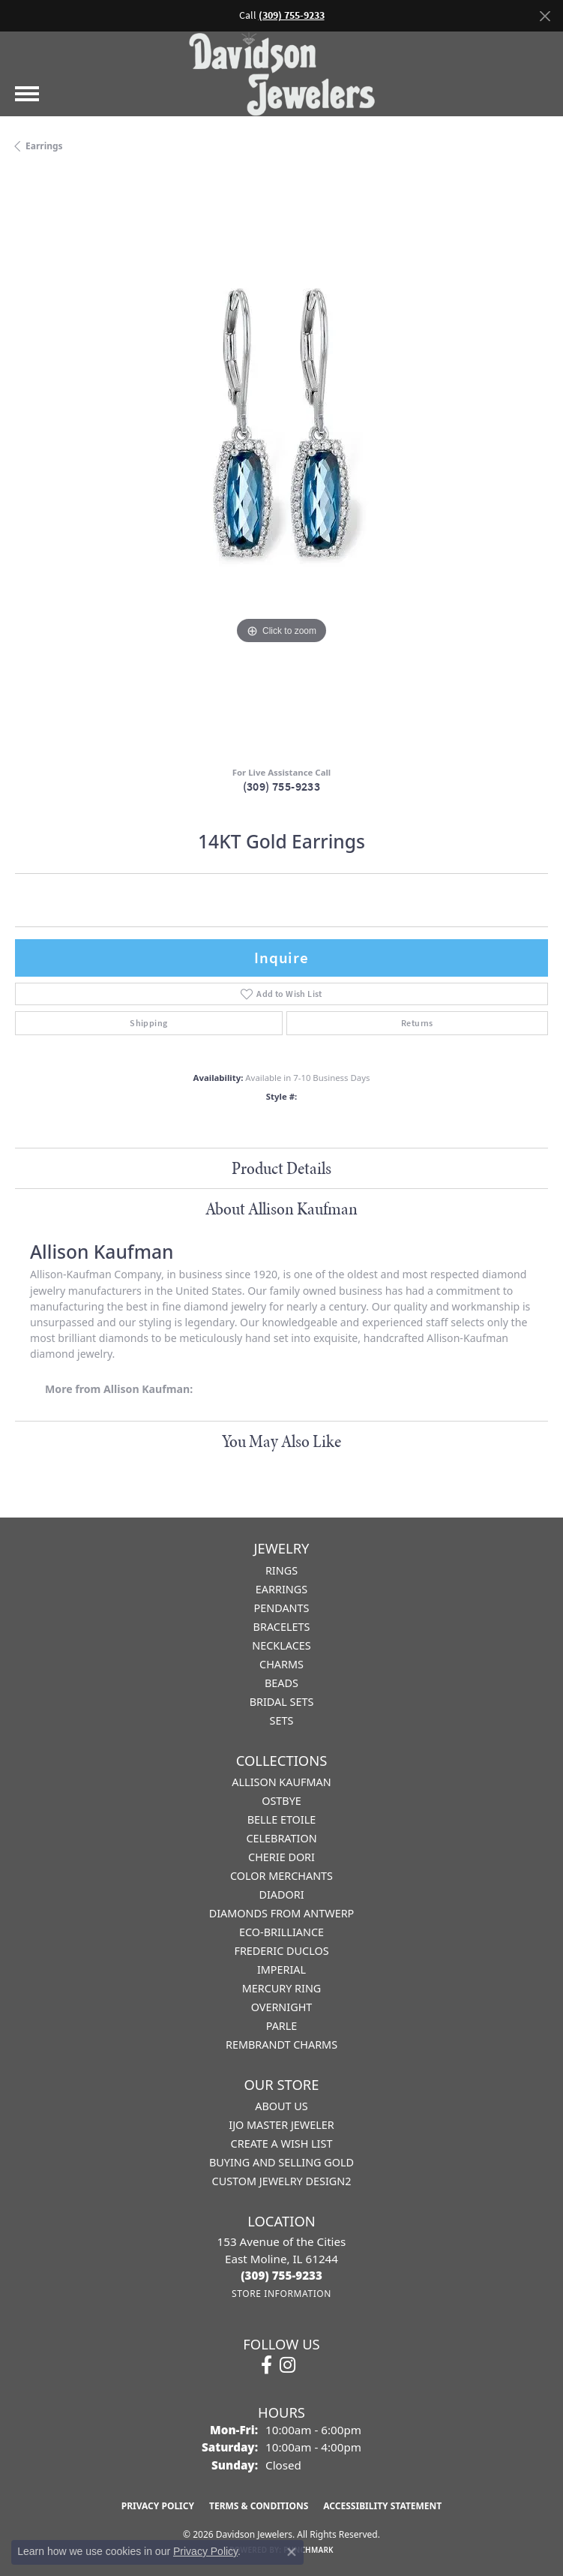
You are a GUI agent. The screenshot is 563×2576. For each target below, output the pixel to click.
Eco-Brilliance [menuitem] (281, 1932)
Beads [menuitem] (281, 1683)
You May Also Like (281, 1441)
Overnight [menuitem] (282, 2007)
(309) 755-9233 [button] (292, 15)
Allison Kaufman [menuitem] (281, 1782)
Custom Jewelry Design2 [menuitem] (282, 2181)
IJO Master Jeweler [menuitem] (281, 2125)
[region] (281, 464)
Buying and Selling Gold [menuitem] (281, 2162)
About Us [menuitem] (281, 2106)
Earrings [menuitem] (281, 1589)
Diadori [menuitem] (281, 1894)
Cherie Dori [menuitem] (281, 1857)
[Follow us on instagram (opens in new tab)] (287, 2365)
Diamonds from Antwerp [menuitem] (282, 1913)
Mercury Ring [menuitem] (282, 1988)
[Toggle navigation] (27, 93)
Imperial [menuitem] (281, 1969)
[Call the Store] (281, 2275)
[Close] (544, 16)
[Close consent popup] (291, 2551)
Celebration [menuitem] (281, 1838)
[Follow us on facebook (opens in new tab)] (266, 2365)
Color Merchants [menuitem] (281, 1876)
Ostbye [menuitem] (281, 1801)
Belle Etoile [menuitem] (281, 1819)
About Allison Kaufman (281, 1208)
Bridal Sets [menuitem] (282, 1702)
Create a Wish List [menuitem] (282, 2143)
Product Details (281, 1168)
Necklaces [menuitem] (281, 1645)
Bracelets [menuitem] (281, 1627)
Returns (417, 1023)
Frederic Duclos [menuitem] (281, 1951)
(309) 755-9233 (282, 786)
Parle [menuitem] (282, 2026)
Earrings (44, 146)
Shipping (148, 1023)
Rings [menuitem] (281, 1570)
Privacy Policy (157, 2505)
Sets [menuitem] (282, 1720)
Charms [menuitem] (281, 1664)
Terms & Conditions (258, 2505)
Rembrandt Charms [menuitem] (281, 2044)
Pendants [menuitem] (282, 1608)
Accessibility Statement (382, 2505)
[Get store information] (281, 2293)
